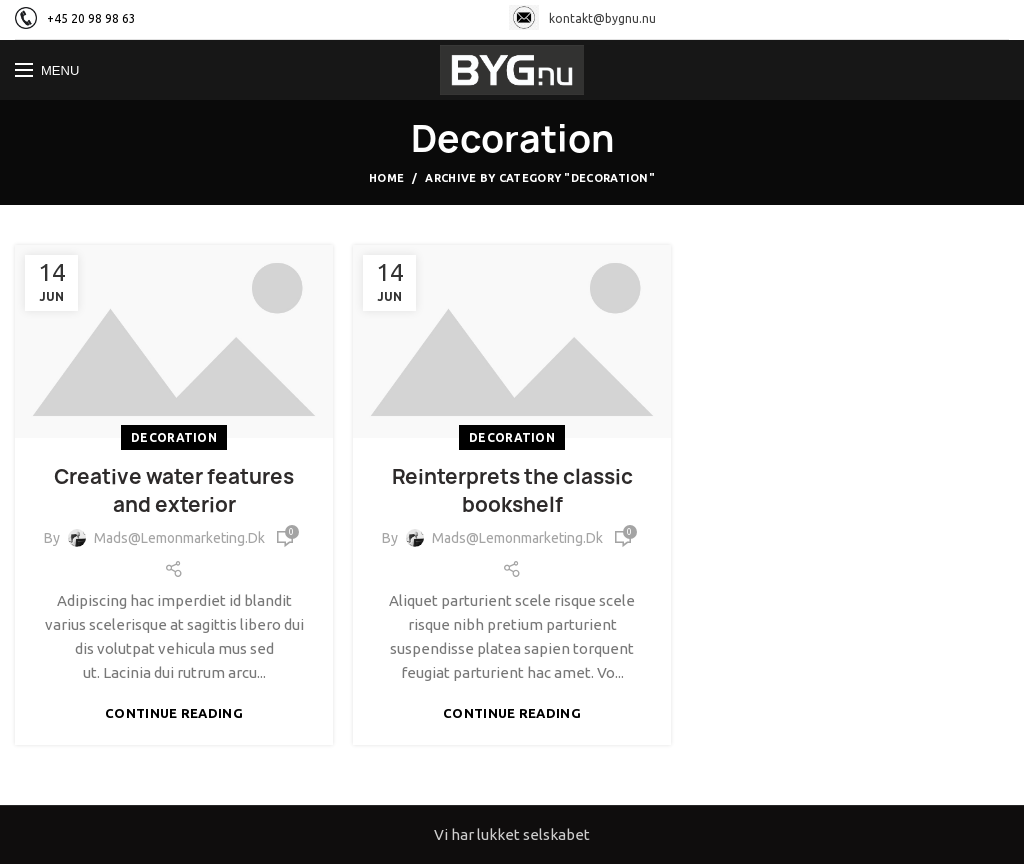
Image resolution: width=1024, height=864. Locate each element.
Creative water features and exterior (174, 490)
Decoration (174, 437)
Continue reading (174, 713)
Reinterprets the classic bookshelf (512, 490)
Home (386, 178)
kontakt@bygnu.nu (582, 18)
